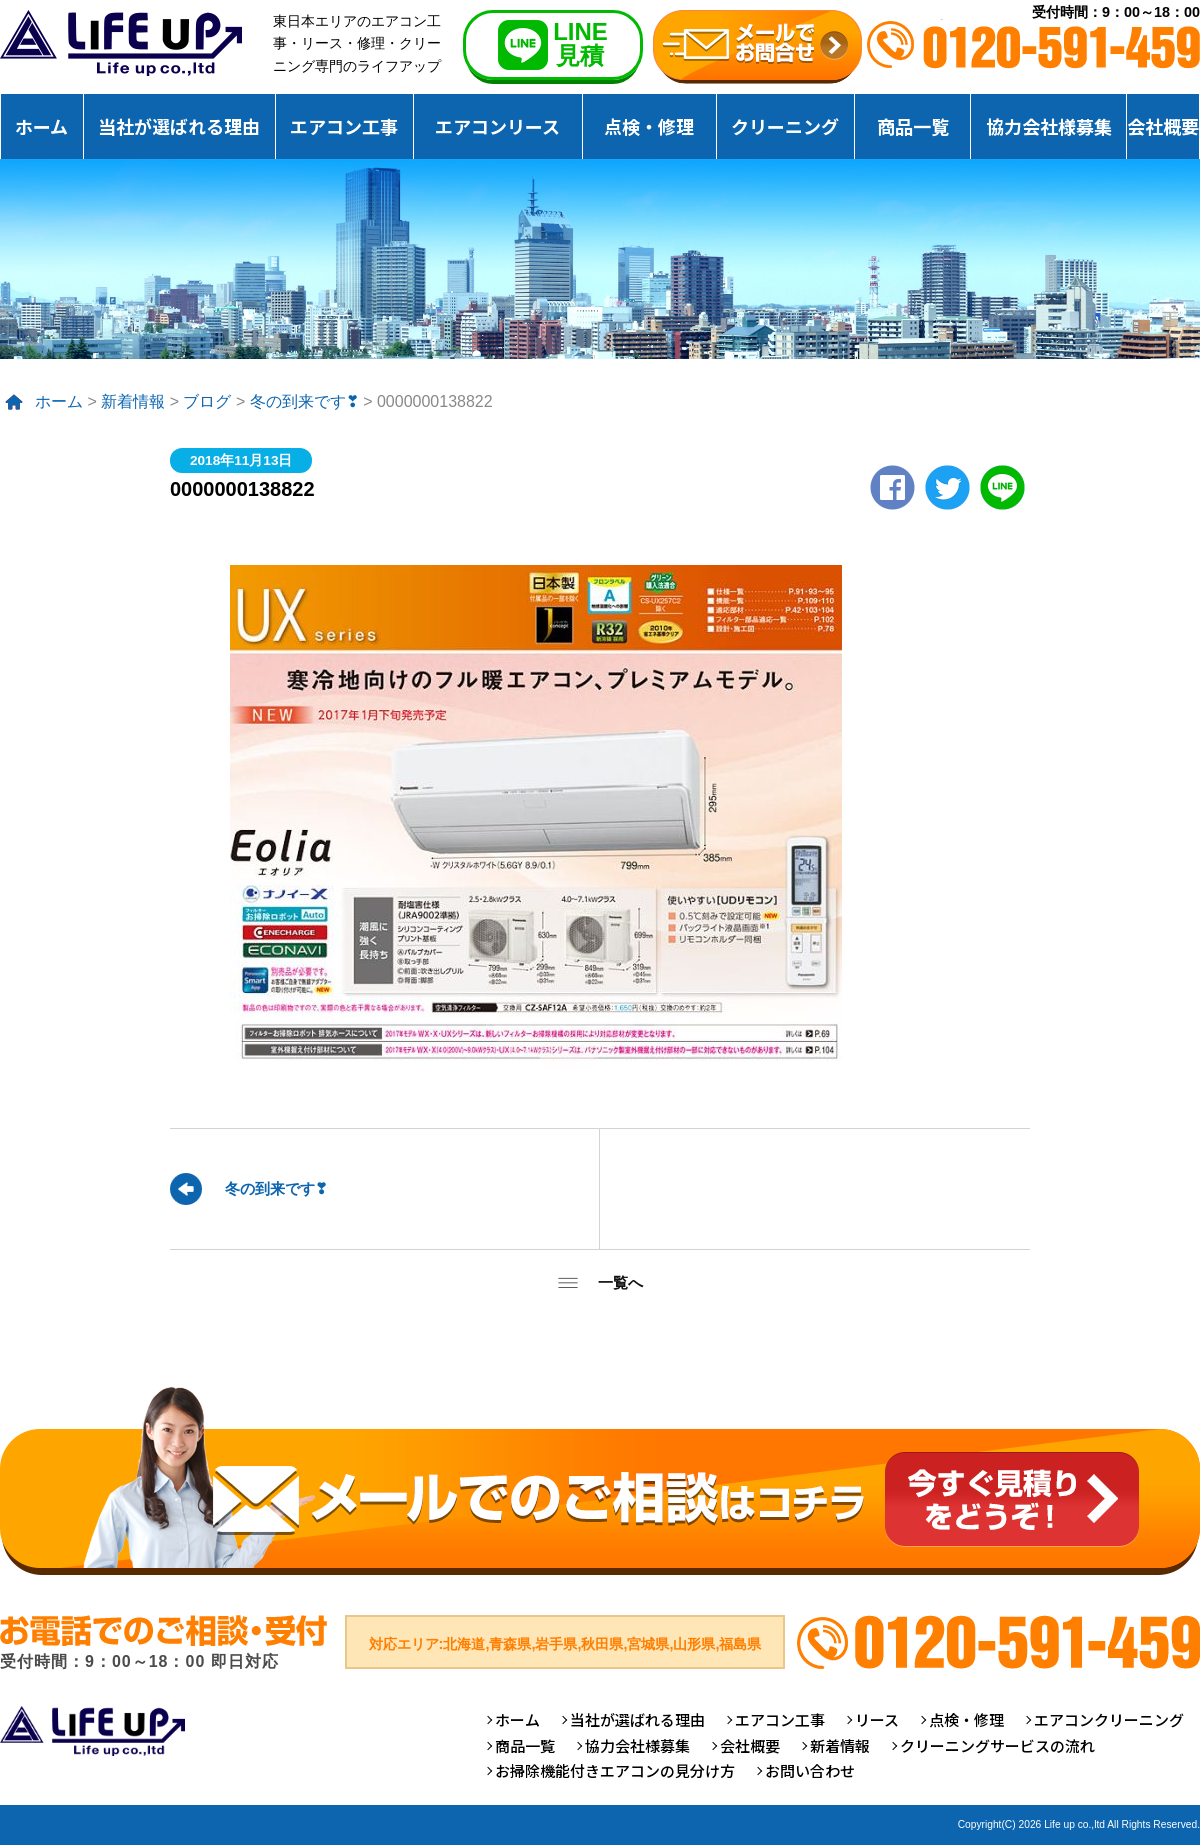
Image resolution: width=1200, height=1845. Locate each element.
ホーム (41, 126)
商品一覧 (913, 126)
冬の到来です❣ (304, 401)
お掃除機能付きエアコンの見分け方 (615, 1770)
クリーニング (785, 126)
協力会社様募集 (1049, 126)
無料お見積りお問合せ (757, 47)
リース (877, 1719)
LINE (1002, 487)
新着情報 (133, 401)
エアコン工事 (344, 126)
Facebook (892, 487)
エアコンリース (497, 126)
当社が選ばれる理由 (179, 126)
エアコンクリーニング (1109, 1719)
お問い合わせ (810, 1770)
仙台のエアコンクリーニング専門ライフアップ (121, 43)
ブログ (207, 401)
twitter (947, 487)
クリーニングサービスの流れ (997, 1745)
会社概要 (1163, 126)
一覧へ (620, 1282)
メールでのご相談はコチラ (600, 1480)
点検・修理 (649, 126)
